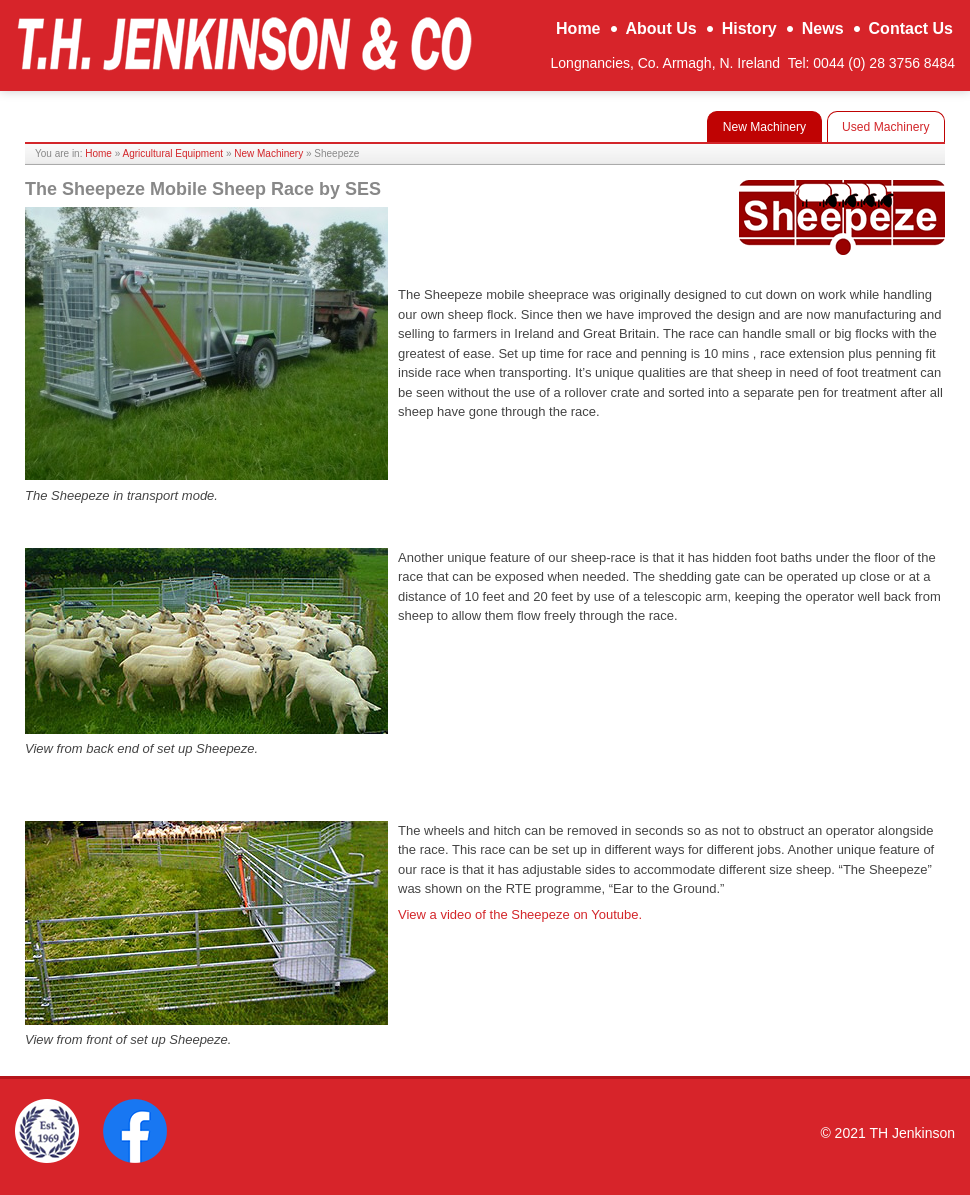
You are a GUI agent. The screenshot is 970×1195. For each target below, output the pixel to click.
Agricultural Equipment (173, 153)
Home (98, 153)
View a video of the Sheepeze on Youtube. (520, 914)
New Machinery (268, 153)
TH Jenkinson (244, 43)
